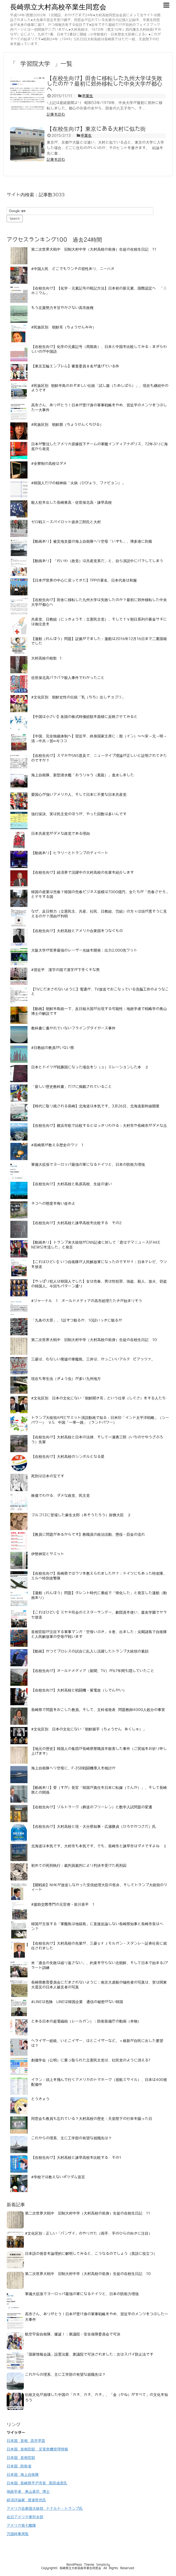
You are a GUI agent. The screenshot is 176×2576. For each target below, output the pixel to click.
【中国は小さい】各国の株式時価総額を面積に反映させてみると (84, 717)
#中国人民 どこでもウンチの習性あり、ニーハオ (72, 269)
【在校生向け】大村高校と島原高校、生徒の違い (71, 1184)
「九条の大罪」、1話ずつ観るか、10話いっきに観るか (76, 1320)
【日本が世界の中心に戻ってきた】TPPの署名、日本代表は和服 (84, 580)
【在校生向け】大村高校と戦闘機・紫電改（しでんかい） (78, 1690)
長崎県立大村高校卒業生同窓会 (58, 7)
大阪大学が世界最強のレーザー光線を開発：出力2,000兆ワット (84, 950)
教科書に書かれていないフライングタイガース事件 (73, 1028)
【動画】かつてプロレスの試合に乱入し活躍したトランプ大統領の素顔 (89, 1651)
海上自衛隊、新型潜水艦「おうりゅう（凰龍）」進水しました (82, 775)
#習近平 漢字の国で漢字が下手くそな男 (65, 970)
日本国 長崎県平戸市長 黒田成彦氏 (37, 2483)
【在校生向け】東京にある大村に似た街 (96, 129)
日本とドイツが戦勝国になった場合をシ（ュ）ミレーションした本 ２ (89, 1067)
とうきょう (40, 2099)
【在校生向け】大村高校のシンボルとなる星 (67, 1457)
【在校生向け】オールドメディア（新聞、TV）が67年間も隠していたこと (92, 1671)
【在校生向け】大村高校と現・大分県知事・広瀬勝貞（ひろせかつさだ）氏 (93, 1827)
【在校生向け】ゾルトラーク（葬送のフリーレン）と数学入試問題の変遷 (91, 1807)
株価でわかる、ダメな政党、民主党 (60, 1495)
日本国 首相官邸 (21, 2458)
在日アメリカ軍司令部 (25, 2517)
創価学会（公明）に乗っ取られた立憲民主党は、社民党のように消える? (90, 2060)
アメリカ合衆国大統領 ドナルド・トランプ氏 (45, 2508)
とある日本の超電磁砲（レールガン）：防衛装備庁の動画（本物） (86, 2021)
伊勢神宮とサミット (47, 1554)
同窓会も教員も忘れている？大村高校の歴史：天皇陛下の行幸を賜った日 (91, 2119)
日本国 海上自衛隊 (23, 2475)
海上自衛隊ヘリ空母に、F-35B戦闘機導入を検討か (73, 1768)
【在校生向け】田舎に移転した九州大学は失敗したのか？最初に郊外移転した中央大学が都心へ (104, 83)
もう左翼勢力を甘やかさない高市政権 (62, 308)
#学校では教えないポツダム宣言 (58, 2177)
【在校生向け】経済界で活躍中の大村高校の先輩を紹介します (82, 872)
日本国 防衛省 (19, 2466)
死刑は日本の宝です (47, 1476)
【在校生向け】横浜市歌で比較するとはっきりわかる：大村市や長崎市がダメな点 (99, 1126)
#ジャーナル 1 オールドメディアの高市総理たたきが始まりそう (86, 1301)
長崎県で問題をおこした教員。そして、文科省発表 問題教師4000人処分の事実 (98, 1710)
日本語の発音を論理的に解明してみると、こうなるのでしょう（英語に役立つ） (91, 2254)
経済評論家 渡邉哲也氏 (26, 2500)
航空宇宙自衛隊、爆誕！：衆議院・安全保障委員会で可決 (72, 2334)
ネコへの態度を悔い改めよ (53, 1203)
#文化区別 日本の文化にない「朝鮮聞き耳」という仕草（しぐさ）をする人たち (98, 1398)
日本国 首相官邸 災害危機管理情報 (37, 2449)
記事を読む (56, 114)
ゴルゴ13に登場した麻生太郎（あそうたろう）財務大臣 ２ (81, 1515)
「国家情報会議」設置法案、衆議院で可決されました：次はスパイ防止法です (89, 2354)
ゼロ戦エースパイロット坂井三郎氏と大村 (66, 522)
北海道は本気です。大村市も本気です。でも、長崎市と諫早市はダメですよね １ (99, 1846)
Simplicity (103, 2564)
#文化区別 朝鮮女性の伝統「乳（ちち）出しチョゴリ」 (78, 697)
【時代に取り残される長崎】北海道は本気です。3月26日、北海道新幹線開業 (95, 1106)
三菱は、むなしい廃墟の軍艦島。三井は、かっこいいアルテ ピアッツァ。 (93, 1359)
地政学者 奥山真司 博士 (28, 2492)
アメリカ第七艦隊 (21, 2525)
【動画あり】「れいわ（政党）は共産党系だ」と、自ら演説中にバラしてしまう (97, 561)
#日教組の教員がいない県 (52, 1048)
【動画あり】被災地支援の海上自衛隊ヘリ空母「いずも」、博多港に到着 (91, 541)
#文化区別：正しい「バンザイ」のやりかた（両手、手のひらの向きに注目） (88, 2233)
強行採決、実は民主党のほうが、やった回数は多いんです (78, 814)
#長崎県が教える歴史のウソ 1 (57, 1145)
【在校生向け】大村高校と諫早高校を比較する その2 (76, 1223)
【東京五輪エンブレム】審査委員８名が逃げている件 (75, 366)
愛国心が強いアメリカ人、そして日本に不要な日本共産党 (78, 795)
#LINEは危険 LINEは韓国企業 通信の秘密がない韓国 (77, 2002)
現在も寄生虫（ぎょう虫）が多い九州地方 (66, 1379)
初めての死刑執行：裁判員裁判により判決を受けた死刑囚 (78, 1865)
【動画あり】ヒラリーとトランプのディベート (69, 853)
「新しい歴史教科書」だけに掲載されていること (71, 1087)
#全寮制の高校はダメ (49, 463)
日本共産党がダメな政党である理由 (60, 833)
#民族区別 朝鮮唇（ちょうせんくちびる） (67, 425)
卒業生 (87, 96)
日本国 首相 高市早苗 (26, 2441)
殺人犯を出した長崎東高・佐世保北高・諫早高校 (71, 502)
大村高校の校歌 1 (46, 658)
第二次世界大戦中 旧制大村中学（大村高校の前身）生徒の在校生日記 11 (93, 249)
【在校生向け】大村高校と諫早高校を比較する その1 (76, 2158)
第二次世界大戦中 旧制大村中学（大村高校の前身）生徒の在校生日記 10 (94, 1340)
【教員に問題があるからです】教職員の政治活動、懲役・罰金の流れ (88, 1534)
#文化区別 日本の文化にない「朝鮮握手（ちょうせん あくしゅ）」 (88, 1729)
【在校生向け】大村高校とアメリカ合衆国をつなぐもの (77, 931)
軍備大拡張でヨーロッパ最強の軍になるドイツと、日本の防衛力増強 (88, 1164)
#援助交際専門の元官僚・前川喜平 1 (62, 1904)
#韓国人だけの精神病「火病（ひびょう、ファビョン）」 (78, 483)
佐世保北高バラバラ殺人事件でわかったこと (67, 678)
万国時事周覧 (18, 2534)
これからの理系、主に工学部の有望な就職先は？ (71, 2138)
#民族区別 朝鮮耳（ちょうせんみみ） (63, 327)
